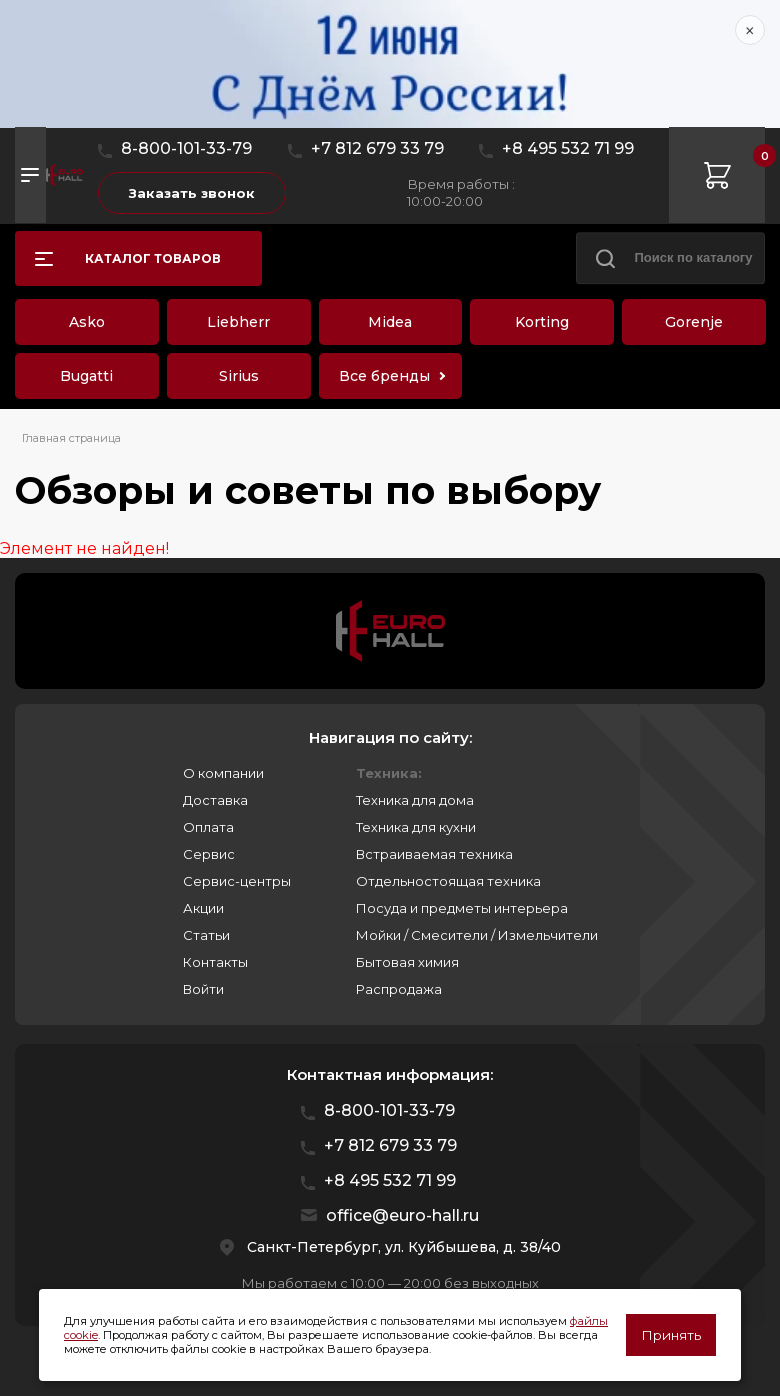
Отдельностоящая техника (448, 881)
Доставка (215, 800)
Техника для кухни (416, 827)
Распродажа (399, 989)
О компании (223, 773)
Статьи (206, 935)
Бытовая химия (407, 962)
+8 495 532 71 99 (568, 148)
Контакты (215, 962)
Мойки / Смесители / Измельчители (477, 935)
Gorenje (694, 322)
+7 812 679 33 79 (377, 148)
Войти (203, 989)
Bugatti (86, 376)
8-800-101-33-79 (186, 148)
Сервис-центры (237, 881)
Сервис (209, 854)
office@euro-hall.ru (402, 1215)
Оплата (208, 827)
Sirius (239, 376)
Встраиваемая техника (434, 854)
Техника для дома (415, 800)
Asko (87, 322)
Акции (203, 908)
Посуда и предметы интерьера (462, 908)
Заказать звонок (192, 193)
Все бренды (384, 376)
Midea (390, 322)
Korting (542, 322)
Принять (671, 1335)
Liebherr (238, 322)
